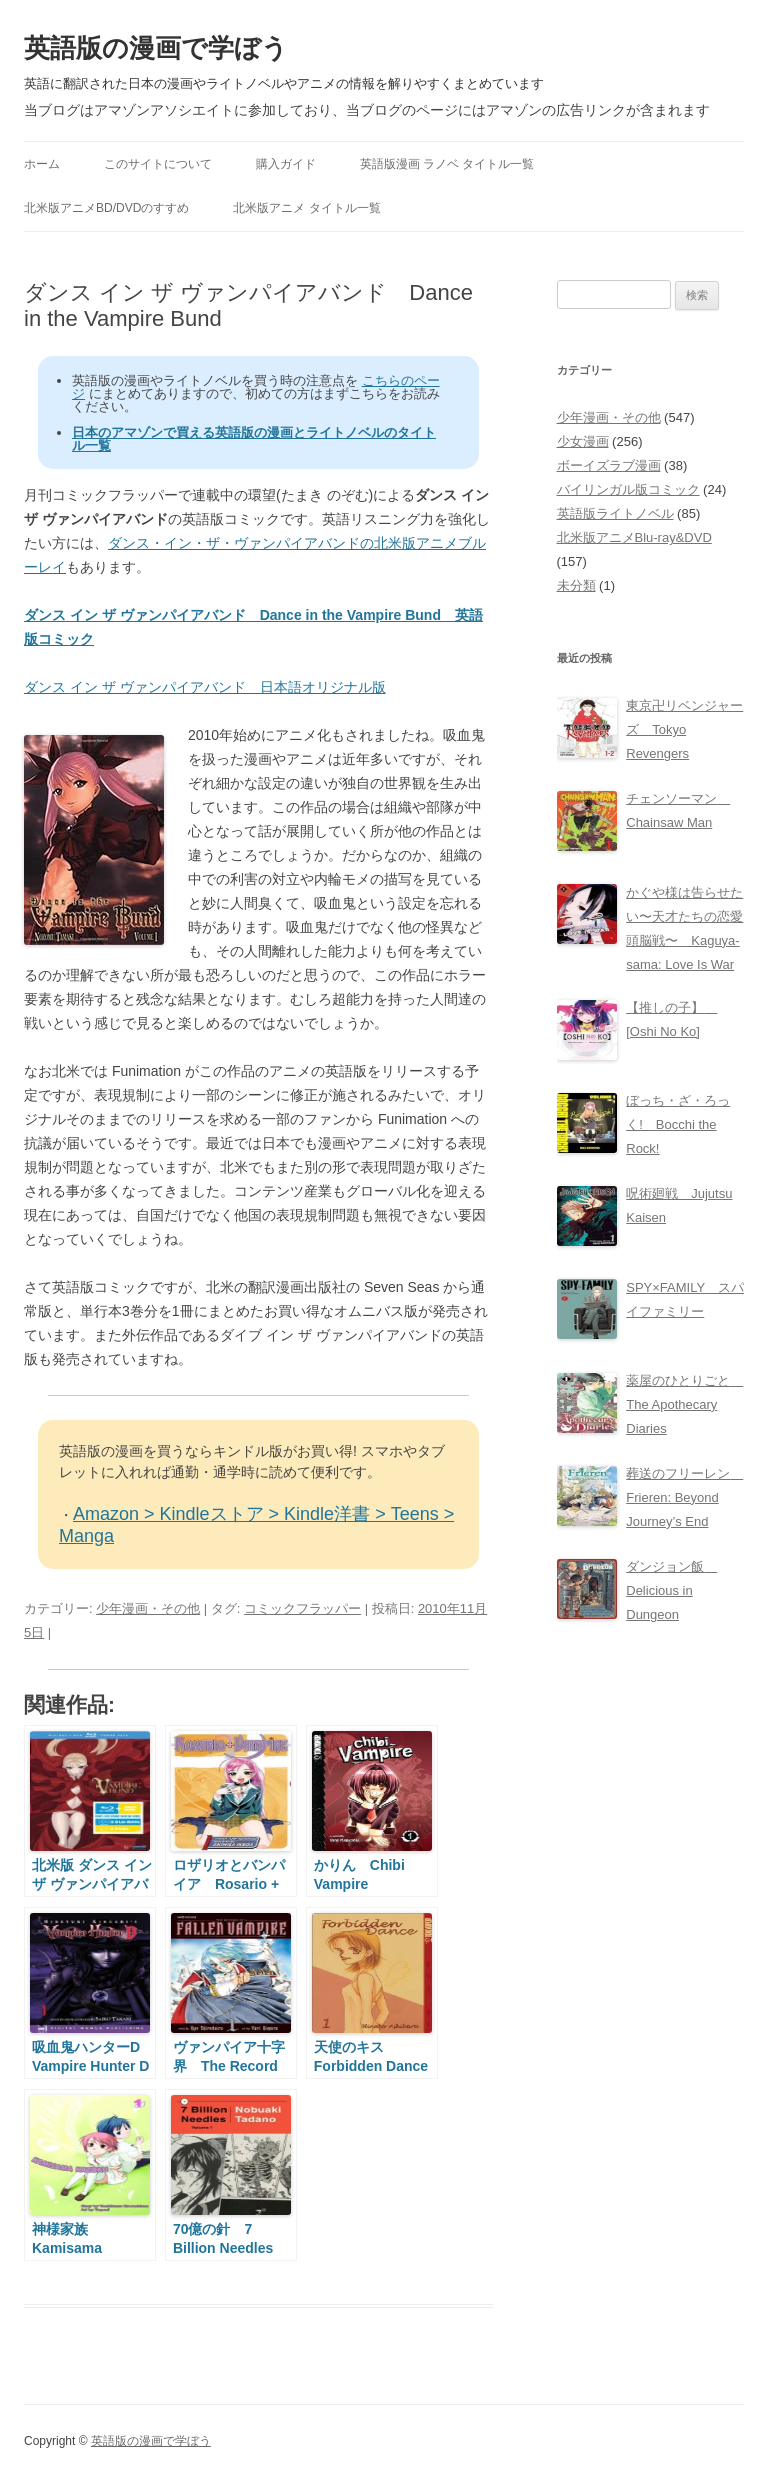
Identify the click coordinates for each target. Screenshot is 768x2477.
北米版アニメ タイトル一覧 (306, 208)
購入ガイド (286, 164)
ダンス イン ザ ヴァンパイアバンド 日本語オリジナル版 (205, 687)
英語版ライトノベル (615, 513)
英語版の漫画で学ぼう (156, 48)
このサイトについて (158, 164)
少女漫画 (583, 441)
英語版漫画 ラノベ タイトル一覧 (447, 164)
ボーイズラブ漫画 (609, 465)
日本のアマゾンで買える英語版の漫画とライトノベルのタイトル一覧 (254, 439)
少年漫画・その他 (148, 1608)
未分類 (576, 585)
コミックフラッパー (302, 1608)
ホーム (42, 164)
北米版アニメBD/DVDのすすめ (106, 208)
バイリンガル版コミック (628, 489)
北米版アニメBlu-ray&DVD (634, 537)
